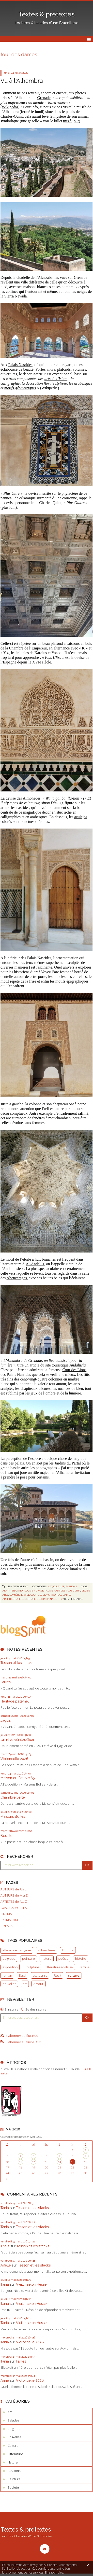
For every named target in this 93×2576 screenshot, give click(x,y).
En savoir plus (54, 2572)
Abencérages (16, 1278)
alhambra (9, 1590)
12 (33, 2162)
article (34, 1365)
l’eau (9, 1472)
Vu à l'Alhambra (21, 80)
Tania (4, 2208)
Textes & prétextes (46, 14)
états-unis (40, 1975)
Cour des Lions (74, 1370)
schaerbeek (46, 1950)
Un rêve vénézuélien (17, 1739)
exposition (10, 1967)
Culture (58, 1586)
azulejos (80, 817)
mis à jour (71, 121)
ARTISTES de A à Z (13, 1902)
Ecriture (68, 1950)
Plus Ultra (53, 657)
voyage (39, 1590)
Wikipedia (10, 107)
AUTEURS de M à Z (14, 1895)
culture (73, 1975)
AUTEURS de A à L (13, 1889)
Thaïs (4, 2246)
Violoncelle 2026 (14, 1759)
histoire (80, 1958)
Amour (38, 1984)
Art (50, 1586)
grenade (51, 1599)
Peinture (14, 2479)
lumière (75, 1393)
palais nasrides (55, 1590)
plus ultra (73, 1590)
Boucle (6, 1835)
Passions (71, 1586)
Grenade (43, 98)
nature (46, 1958)
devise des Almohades (23, 798)
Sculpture (32, 1967)
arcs (5, 1594)
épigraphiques (77, 981)
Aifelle (5, 2265)
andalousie (25, 1590)
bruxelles (9, 1984)
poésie (63, 1958)
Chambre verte (12, 1797)
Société (13, 2487)
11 (20, 2162)
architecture (11, 1599)
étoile (25, 1594)
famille (84, 1967)
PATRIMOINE (9, 1920)
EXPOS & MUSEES (13, 1908)
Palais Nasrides (20, 365)
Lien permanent (15, 1586)
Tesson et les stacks (16, 1663)
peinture (28, 1958)
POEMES (6, 1926)
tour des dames (61, 1594)
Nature (13, 2462)
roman (7, 1975)
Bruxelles (14, 2437)
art (25, 1984)
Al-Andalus (35, 1264)
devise (85, 1590)
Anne (4, 2380)
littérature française (16, 1950)
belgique (8, 1958)
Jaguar (6, 1720)
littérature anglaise (59, 1967)
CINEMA (6, 1914)
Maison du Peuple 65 (17, 1778)
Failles (5, 1682)
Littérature (15, 2454)
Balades (13, 2420)
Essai (22, 1975)
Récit (57, 1975)
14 (59, 2162)
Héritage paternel (14, 1701)
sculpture (29, 1599)
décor (41, 1599)
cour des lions (40, 1594)
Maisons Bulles (12, 1816)
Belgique (14, 2428)
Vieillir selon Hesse (31, 2284)
